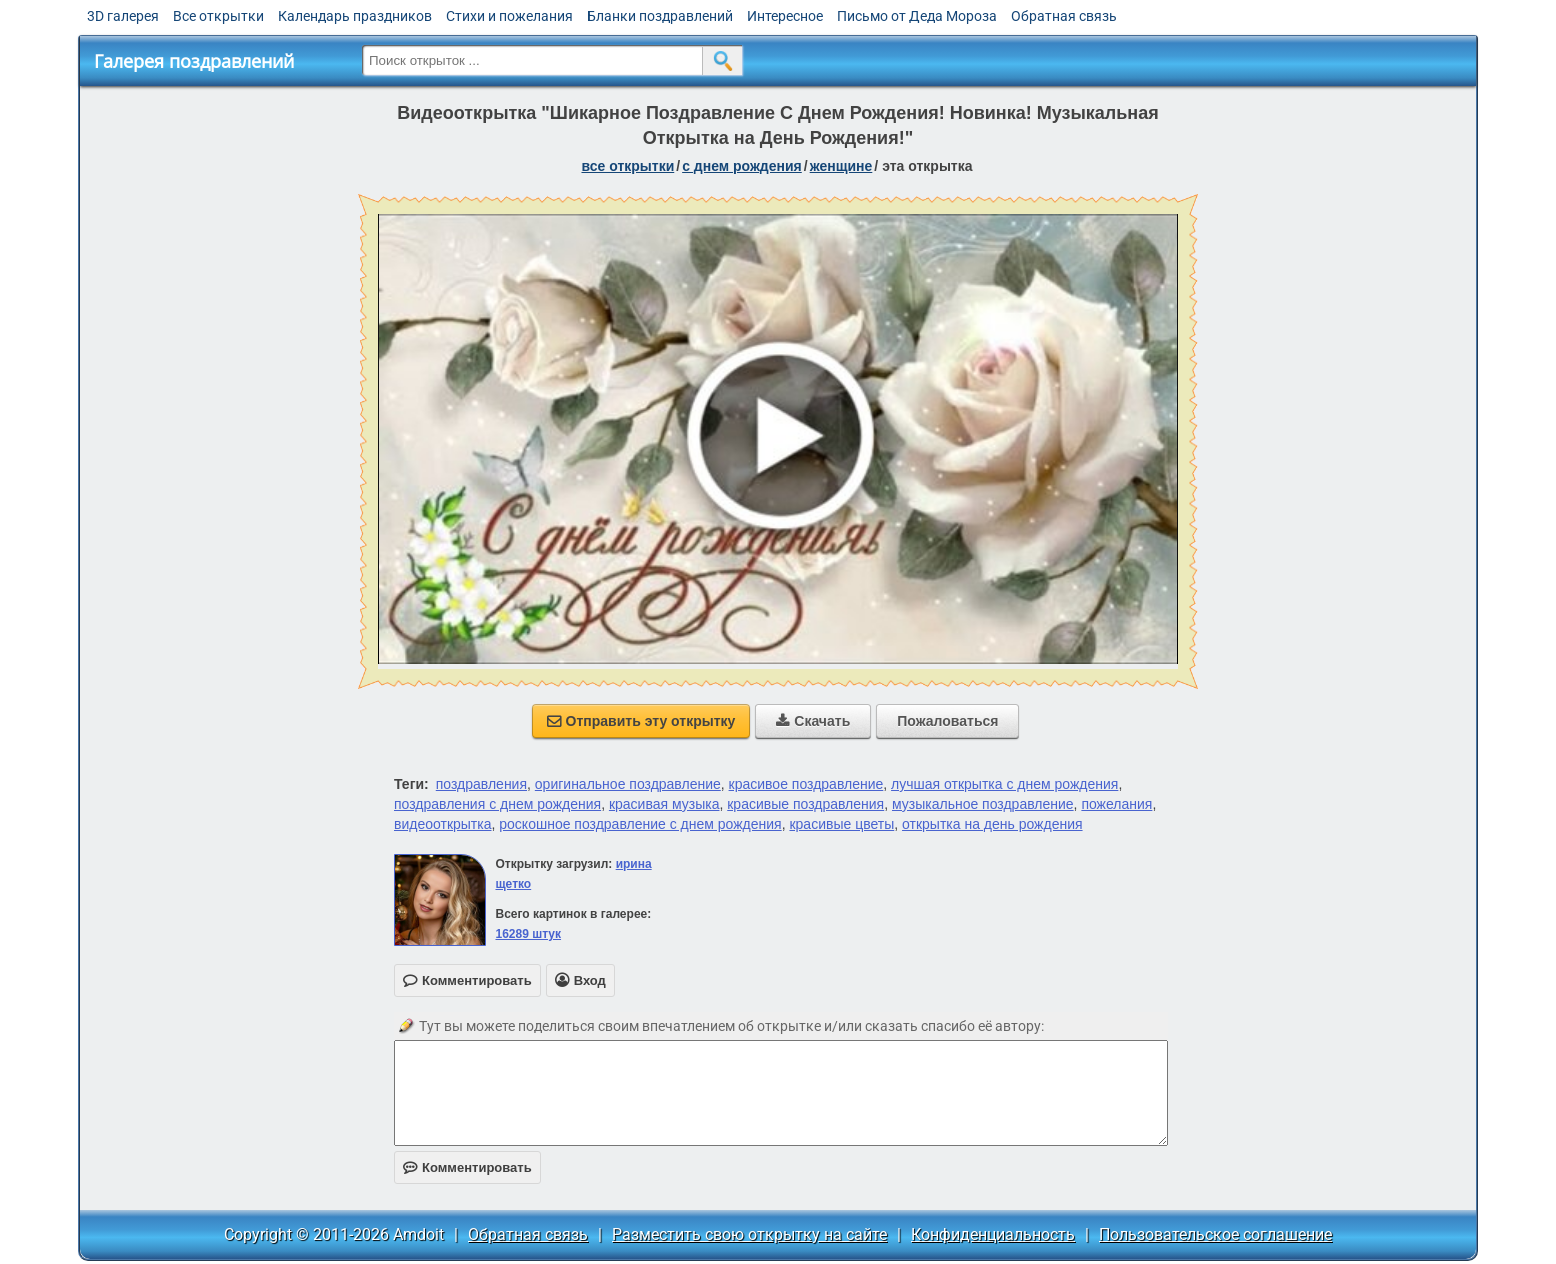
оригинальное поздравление (628, 784)
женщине (841, 166)
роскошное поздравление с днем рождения (640, 824)
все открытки (627, 166)
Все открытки (218, 16)
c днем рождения (742, 166)
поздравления (481, 784)
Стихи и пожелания (509, 16)
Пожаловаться (947, 721)
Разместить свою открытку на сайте (749, 1234)
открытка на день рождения (992, 824)
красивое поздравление (806, 784)
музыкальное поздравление (983, 804)
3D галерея (123, 16)
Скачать (813, 721)
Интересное (785, 16)
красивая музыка (664, 804)
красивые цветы (841, 824)
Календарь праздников (355, 16)
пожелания (1116, 804)
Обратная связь (1064, 16)
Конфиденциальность (993, 1234)
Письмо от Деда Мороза (917, 16)
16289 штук (528, 934)
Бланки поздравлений (660, 16)
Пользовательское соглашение (1215, 1234)
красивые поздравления (805, 804)
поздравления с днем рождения (497, 804)
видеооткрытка (443, 824)
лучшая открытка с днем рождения (1004, 784)
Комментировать (467, 1167)
